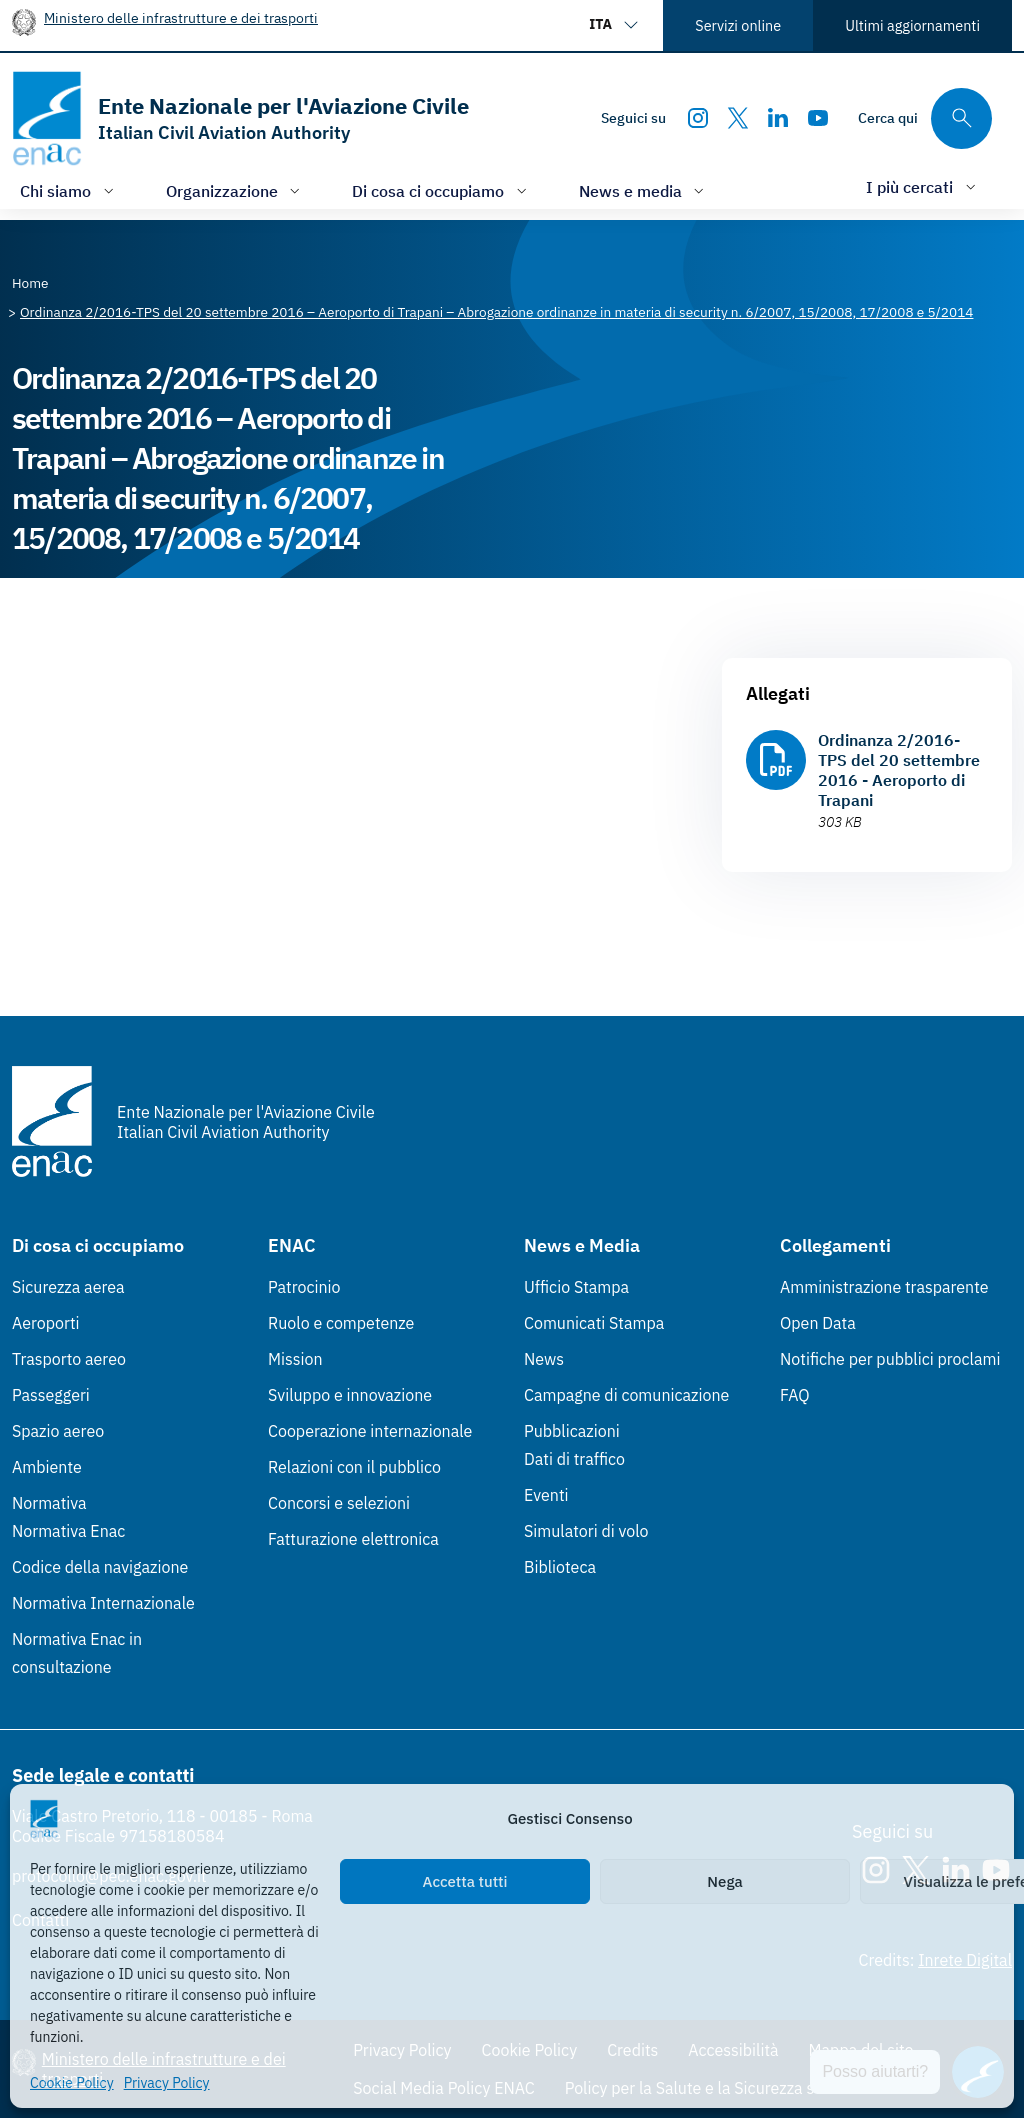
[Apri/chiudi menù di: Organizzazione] (235, 190)
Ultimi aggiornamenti (912, 25)
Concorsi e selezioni (339, 1503)
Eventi (546, 1495)
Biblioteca (560, 1567)
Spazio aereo (58, 1431)
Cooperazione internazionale (370, 1431)
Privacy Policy (167, 2083)
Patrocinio (304, 1287)
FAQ (795, 1395)
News (544, 1359)
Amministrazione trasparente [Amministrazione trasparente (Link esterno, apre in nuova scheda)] (884, 1287)
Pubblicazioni (572, 1431)
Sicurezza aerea (68, 1287)
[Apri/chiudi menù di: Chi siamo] (69, 190)
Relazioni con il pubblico (354, 1467)
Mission (295, 1359)
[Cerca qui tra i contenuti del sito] (925, 118)
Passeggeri (51, 1395)
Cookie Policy (72, 2083)
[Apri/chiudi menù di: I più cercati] (923, 186)
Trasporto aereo (69, 1359)
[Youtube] (818, 118)
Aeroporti (46, 1323)
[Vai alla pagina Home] (30, 283)
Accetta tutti (465, 1881)
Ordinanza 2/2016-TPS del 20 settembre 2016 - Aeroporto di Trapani (899, 770)
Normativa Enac (68, 1531)
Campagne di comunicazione (626, 1395)
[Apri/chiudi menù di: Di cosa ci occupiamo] (441, 190)
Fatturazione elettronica (353, 1539)
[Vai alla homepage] (240, 118)
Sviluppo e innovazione (350, 1395)
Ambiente (47, 1467)
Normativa (49, 1503)
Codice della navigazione (100, 1567)
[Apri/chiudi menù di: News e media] (644, 190)
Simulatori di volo (586, 1531)
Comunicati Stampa (594, 1323)
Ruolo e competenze (341, 1323)
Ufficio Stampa (576, 1287)
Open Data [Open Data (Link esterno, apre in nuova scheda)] (818, 1323)
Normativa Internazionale (103, 1603)
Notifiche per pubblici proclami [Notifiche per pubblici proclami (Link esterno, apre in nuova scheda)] (890, 1359)
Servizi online (738, 25)
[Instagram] (698, 118)
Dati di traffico (574, 1459)
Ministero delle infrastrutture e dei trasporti (181, 17)
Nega (724, 1881)
